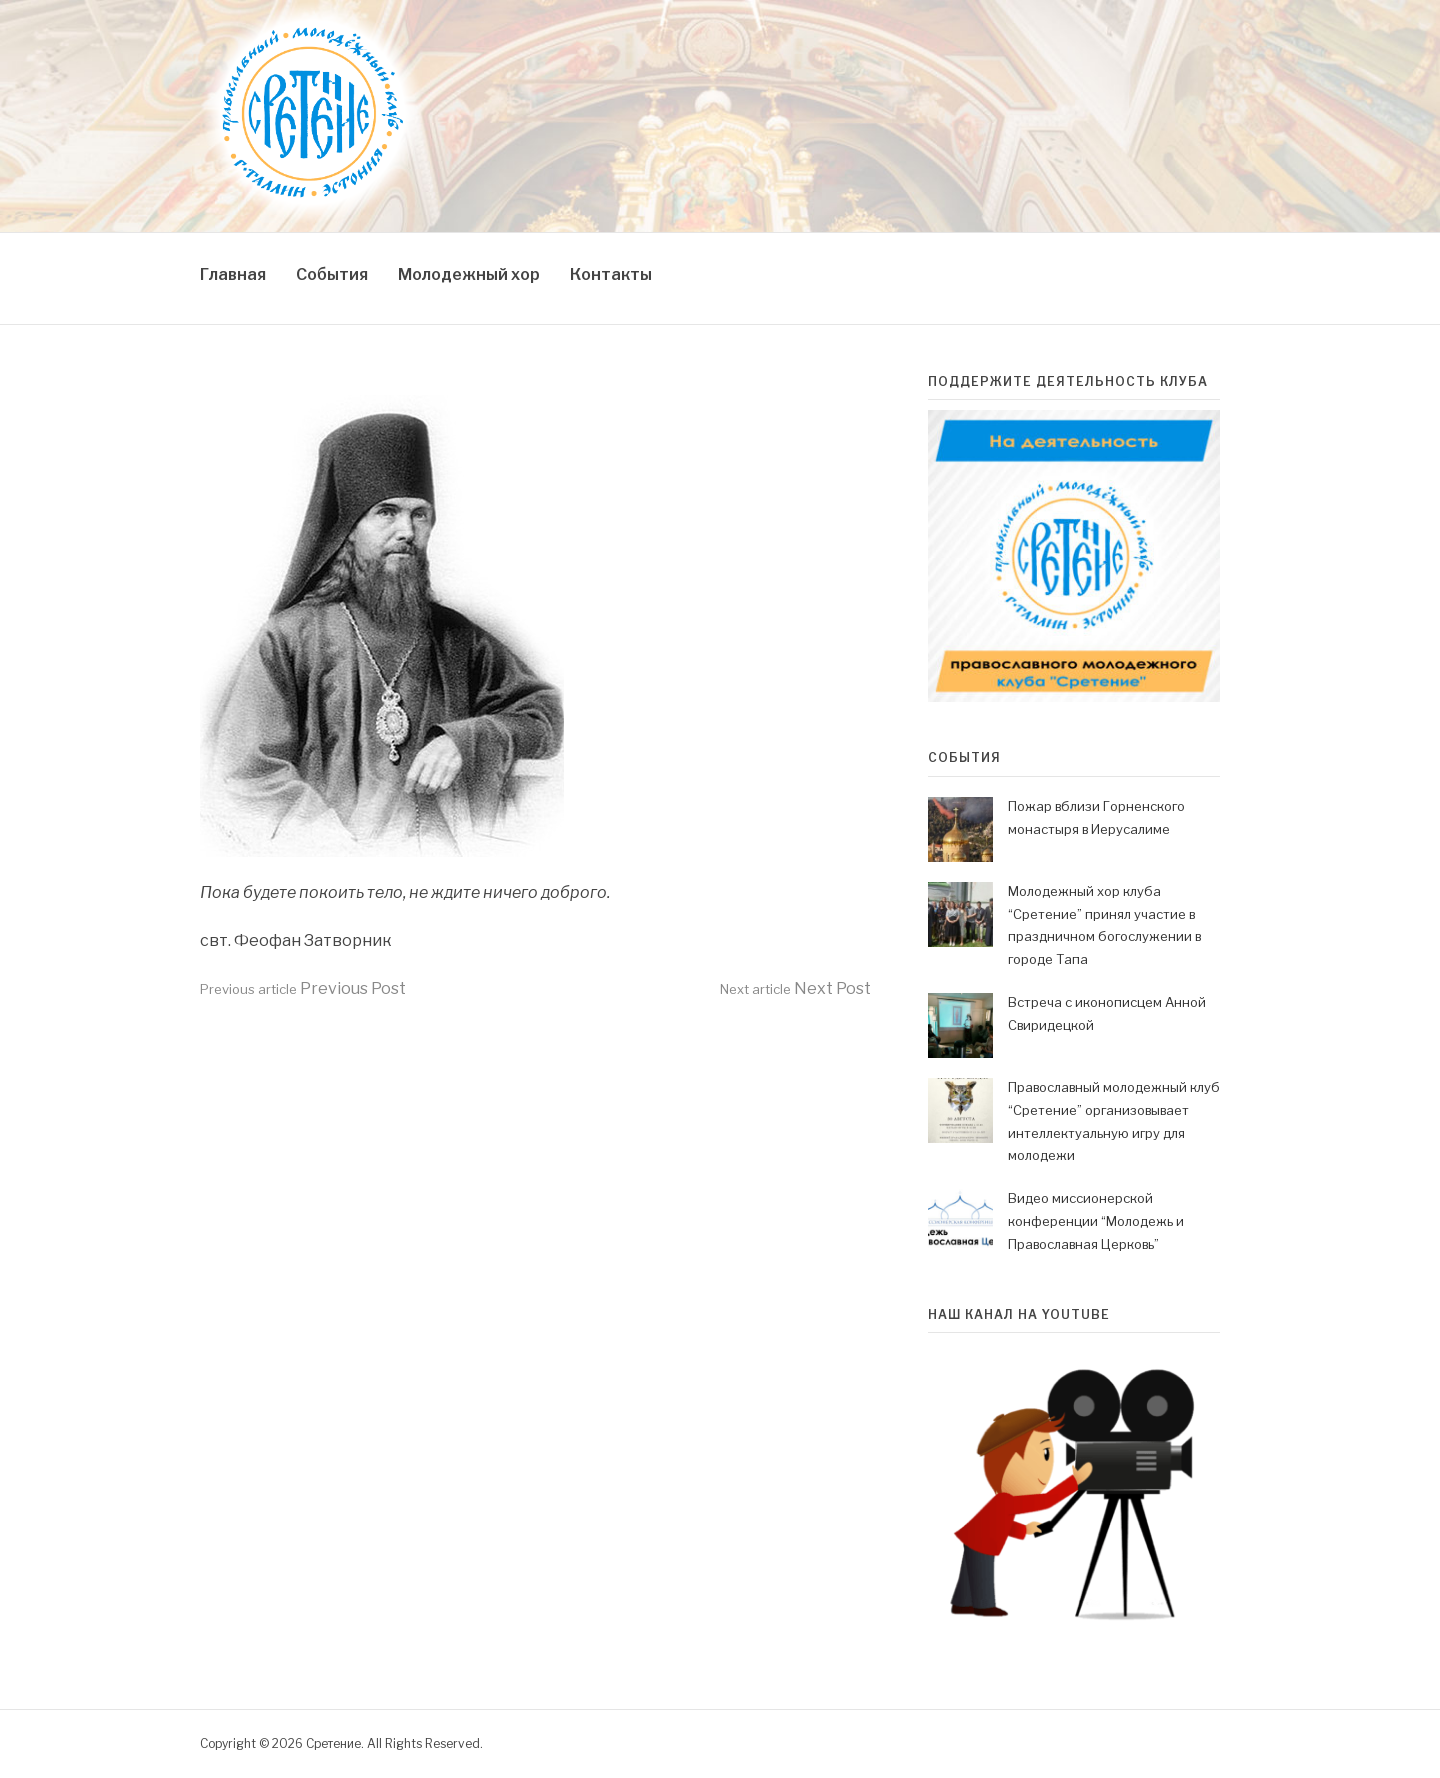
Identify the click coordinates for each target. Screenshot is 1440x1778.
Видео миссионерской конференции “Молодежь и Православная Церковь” (1096, 1221)
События (332, 274)
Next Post (795, 988)
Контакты (611, 274)
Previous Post (303, 988)
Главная (233, 274)
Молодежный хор (469, 274)
